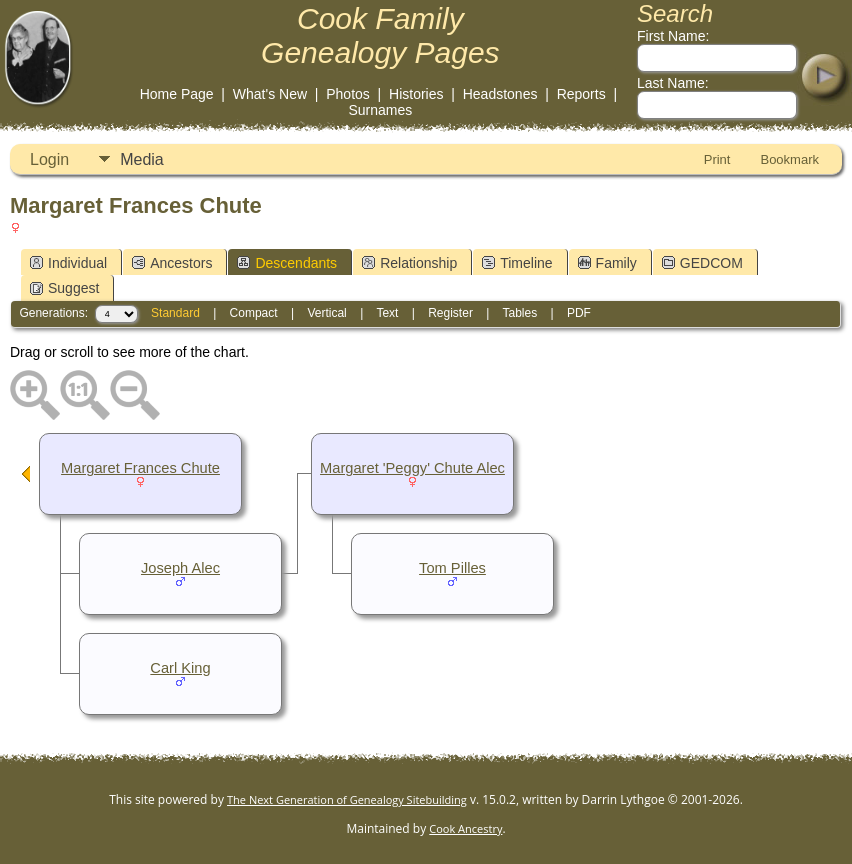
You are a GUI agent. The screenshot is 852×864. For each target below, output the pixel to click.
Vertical (326, 313)
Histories (416, 94)
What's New (270, 94)
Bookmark (789, 159)
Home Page (177, 94)
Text (387, 313)
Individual (68, 263)
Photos (348, 94)
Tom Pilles (452, 568)
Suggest (64, 288)
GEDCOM (702, 263)
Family (607, 263)
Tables (519, 313)
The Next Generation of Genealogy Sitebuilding (347, 799)
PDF (579, 313)
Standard (175, 313)
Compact (254, 313)
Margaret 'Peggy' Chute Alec (412, 468)
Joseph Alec (180, 568)
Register (450, 313)
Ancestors (172, 263)
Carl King (180, 668)
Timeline (517, 263)
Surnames (380, 110)
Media (142, 159)
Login (49, 159)
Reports (581, 94)
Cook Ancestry (465, 828)
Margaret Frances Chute (140, 468)
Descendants (287, 263)
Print (717, 159)
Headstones (500, 94)
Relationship (409, 263)
